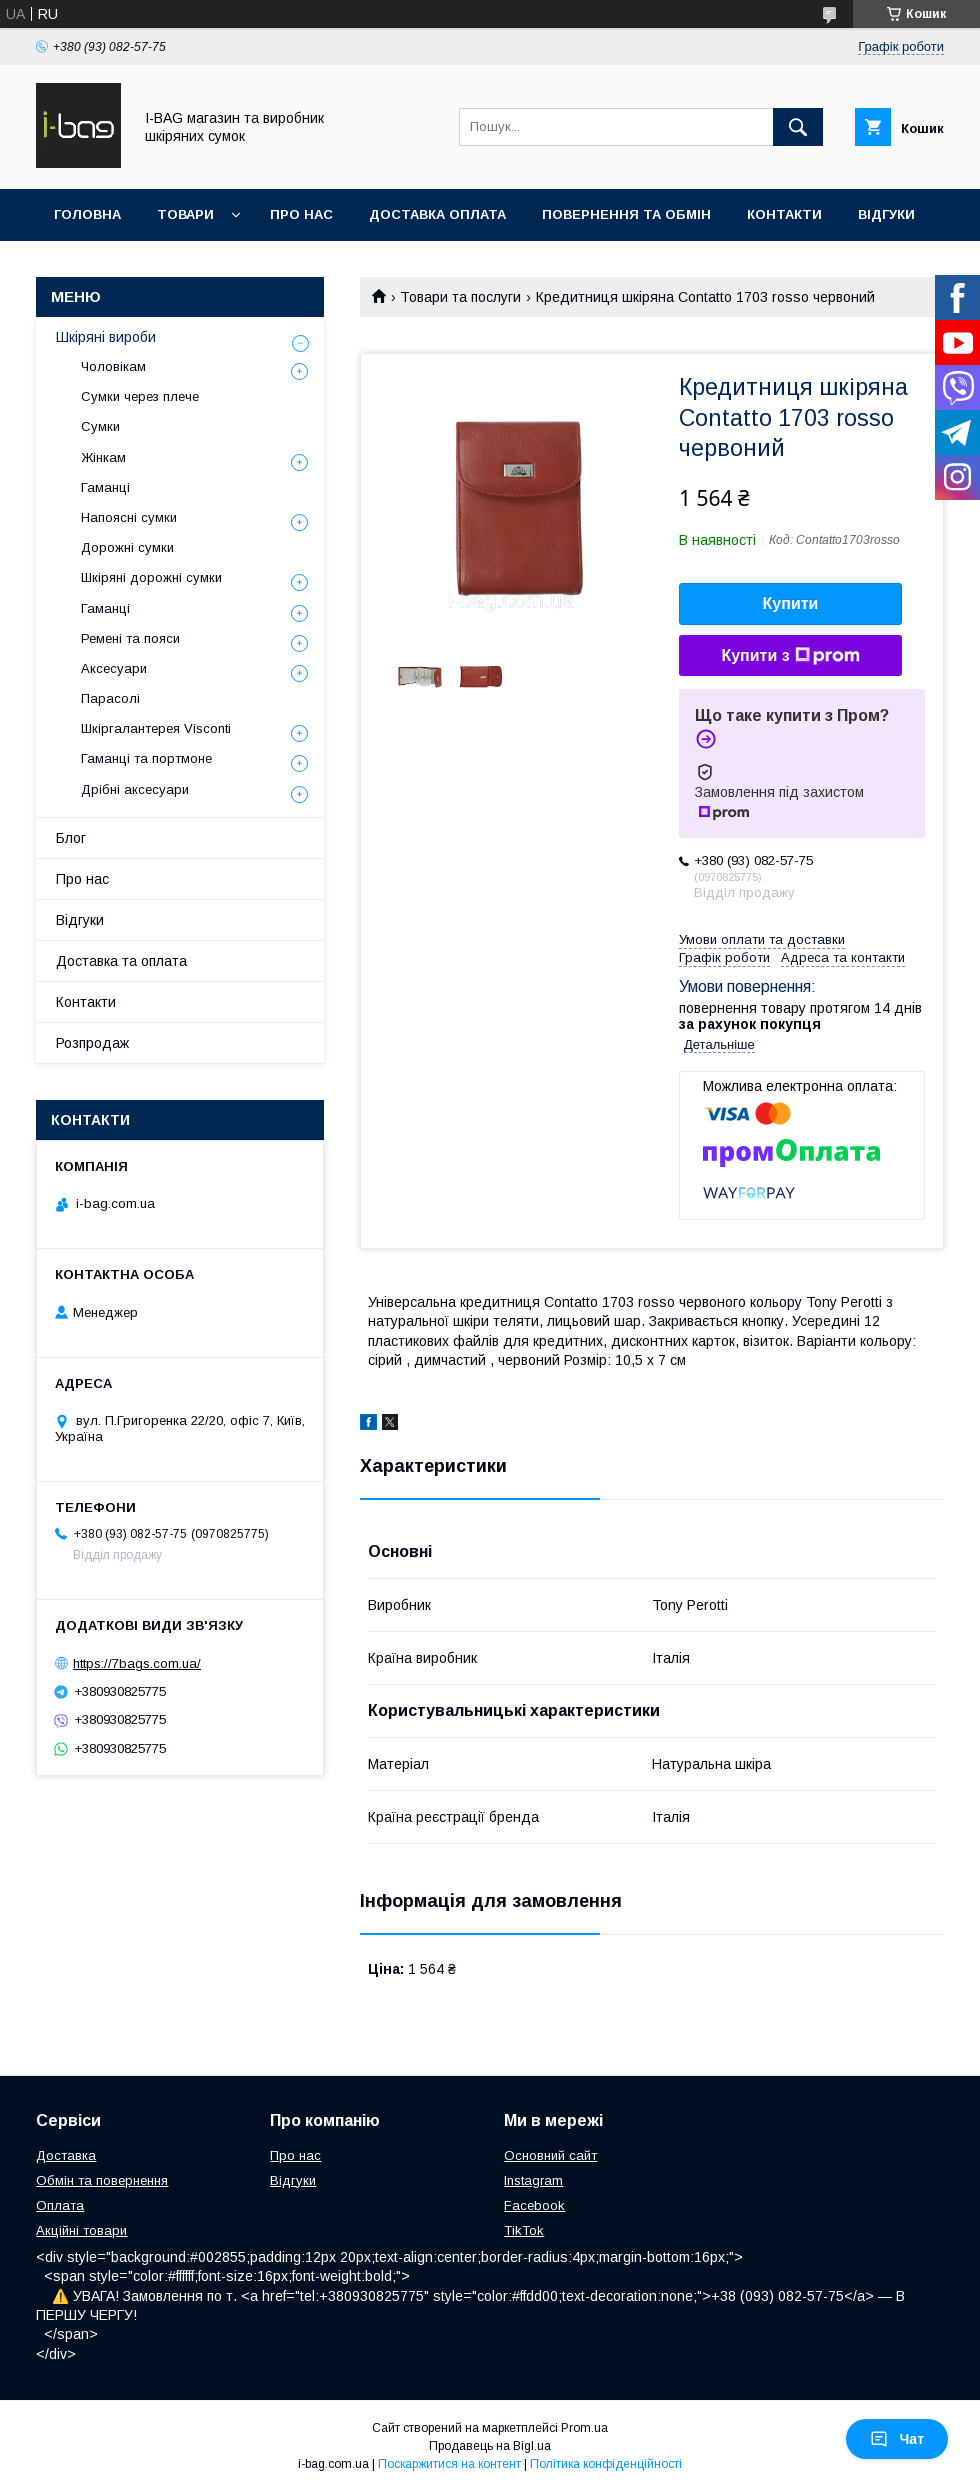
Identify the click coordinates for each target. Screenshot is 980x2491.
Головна (87, 214)
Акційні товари (81, 2230)
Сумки (100, 426)
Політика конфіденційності (606, 2464)
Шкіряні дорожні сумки (151, 577)
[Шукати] (798, 127)
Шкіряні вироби (106, 337)
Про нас (301, 214)
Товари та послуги (460, 297)
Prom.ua (584, 2428)
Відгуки (886, 214)
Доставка (66, 2155)
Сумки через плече (140, 396)
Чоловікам (113, 366)
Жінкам (103, 457)
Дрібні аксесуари (135, 789)
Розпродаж (92, 1043)
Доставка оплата (437, 214)
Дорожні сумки (127, 547)
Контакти (784, 214)
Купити (791, 603)
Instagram (533, 2180)
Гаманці (105, 487)
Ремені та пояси (130, 638)
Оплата (60, 2205)
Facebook (534, 2205)
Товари (185, 214)
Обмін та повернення (102, 2180)
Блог (71, 838)
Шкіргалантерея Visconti (156, 728)
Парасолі (110, 698)
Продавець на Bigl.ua (490, 2446)
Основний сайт (550, 2155)
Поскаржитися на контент (449, 2464)
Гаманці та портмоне (146, 758)
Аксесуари (114, 668)
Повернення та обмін (626, 214)
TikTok (524, 2230)
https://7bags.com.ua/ (137, 1663)
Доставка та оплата (121, 961)
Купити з (790, 656)
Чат (897, 2439)
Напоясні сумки (129, 517)
